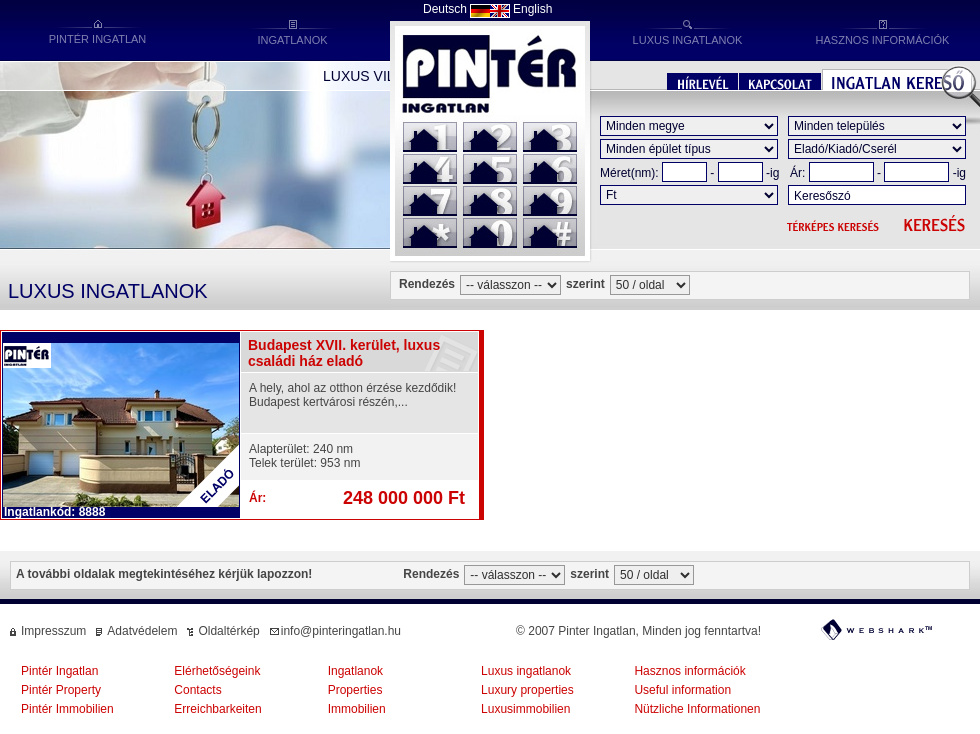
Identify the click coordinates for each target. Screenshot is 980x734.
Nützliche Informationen (697, 709)
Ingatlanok (355, 671)
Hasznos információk (689, 671)
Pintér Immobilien (67, 709)
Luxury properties (527, 690)
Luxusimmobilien (525, 709)
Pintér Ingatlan (59, 671)
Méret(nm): (629, 173)
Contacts (197, 690)
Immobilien (357, 709)
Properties (355, 690)
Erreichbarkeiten (217, 709)
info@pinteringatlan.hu (341, 631)
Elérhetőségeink (217, 671)
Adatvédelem (142, 631)
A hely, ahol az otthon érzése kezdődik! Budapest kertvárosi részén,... (352, 395)
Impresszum (53, 631)
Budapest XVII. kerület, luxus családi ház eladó (344, 353)
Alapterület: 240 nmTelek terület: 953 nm (304, 456)
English (532, 9)
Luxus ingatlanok (526, 671)
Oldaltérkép (228, 631)
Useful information (682, 690)
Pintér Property (61, 690)
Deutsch (445, 9)
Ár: (797, 173)
